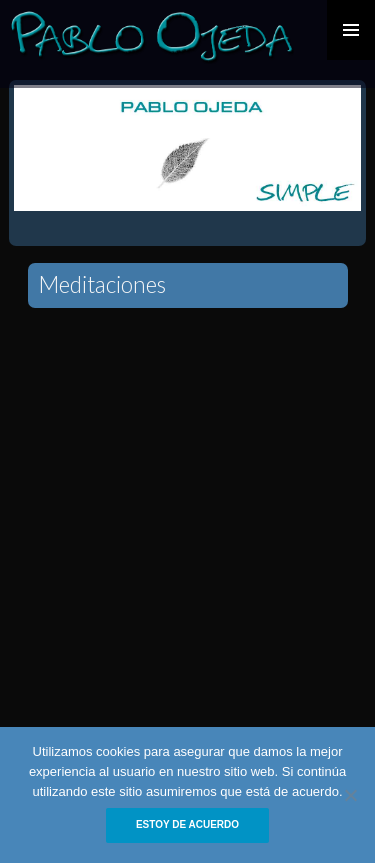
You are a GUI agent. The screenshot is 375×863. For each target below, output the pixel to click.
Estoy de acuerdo (187, 824)
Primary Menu (351, 30)
